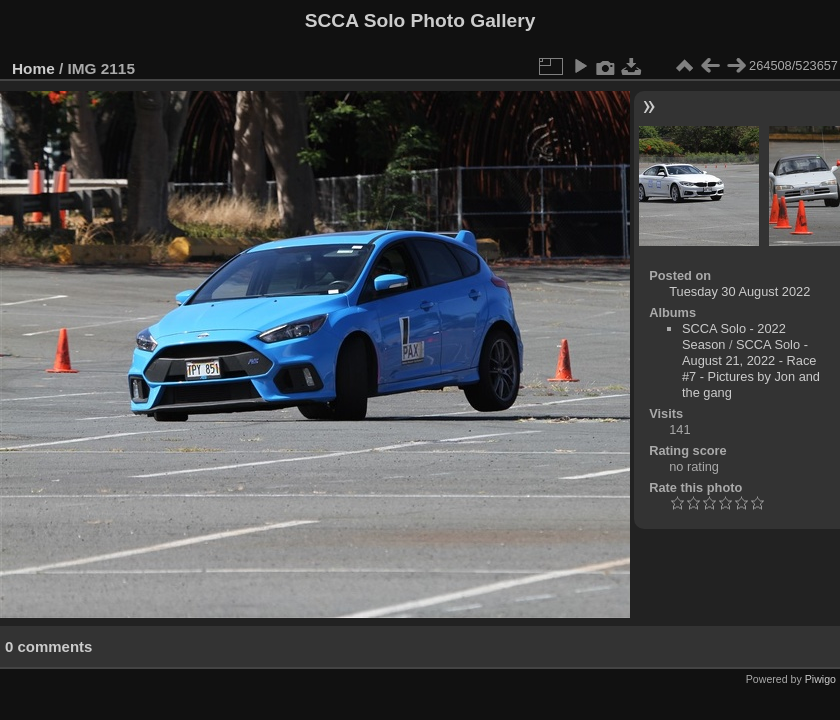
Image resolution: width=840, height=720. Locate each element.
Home (33, 68)
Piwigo (820, 679)
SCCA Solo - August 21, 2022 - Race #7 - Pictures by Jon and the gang (751, 368)
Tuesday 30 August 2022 (739, 291)
